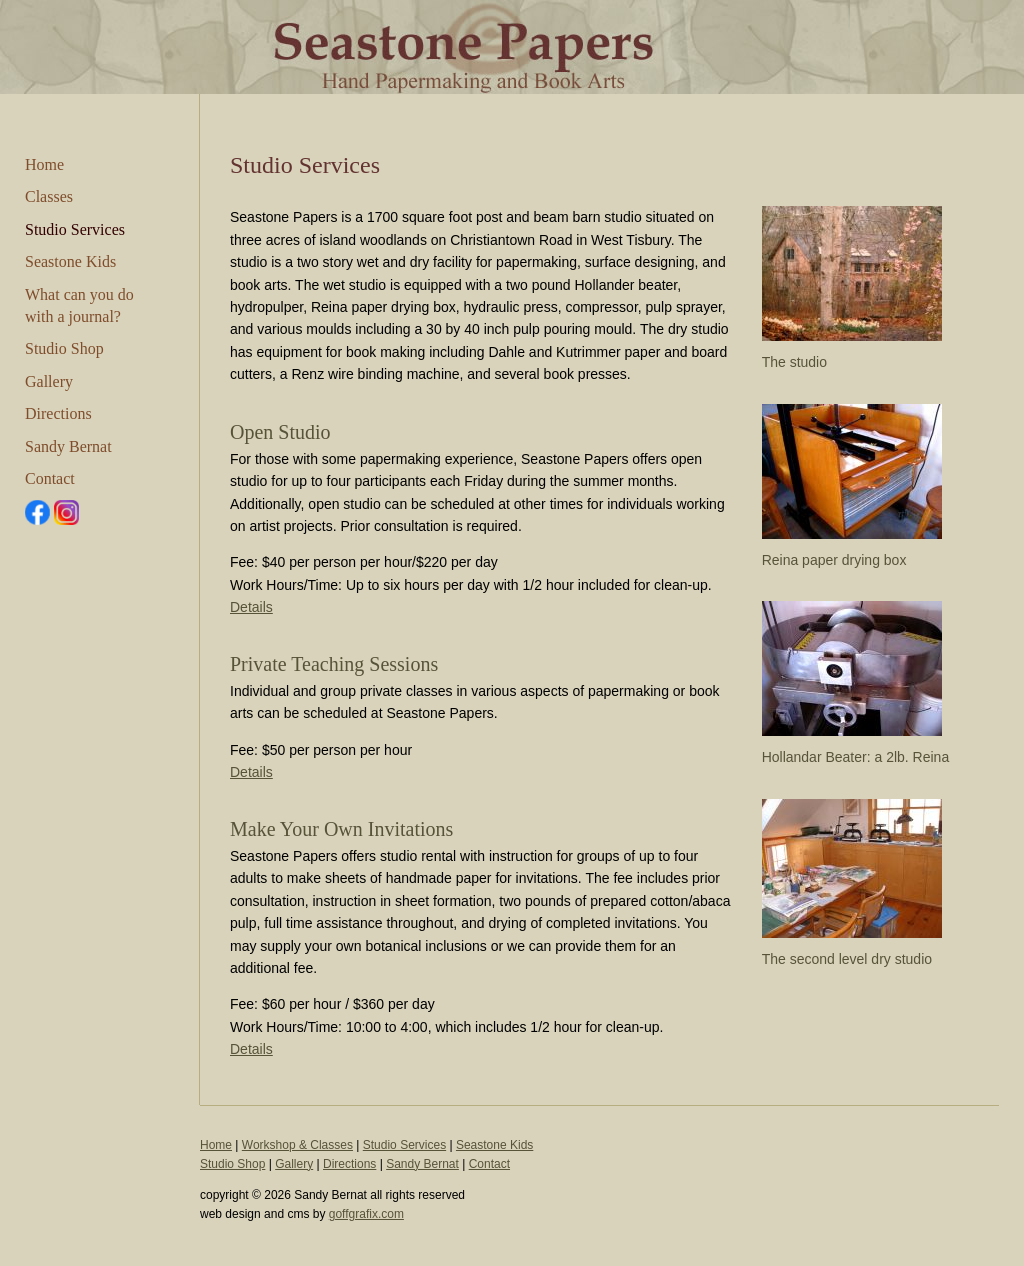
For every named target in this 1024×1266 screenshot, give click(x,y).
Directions (58, 413)
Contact (50, 478)
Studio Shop (64, 348)
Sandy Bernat (68, 446)
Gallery (49, 381)
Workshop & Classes (297, 1145)
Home (44, 164)
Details (251, 607)
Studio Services (75, 229)
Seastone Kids (70, 261)
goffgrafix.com (366, 1214)
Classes (49, 196)
